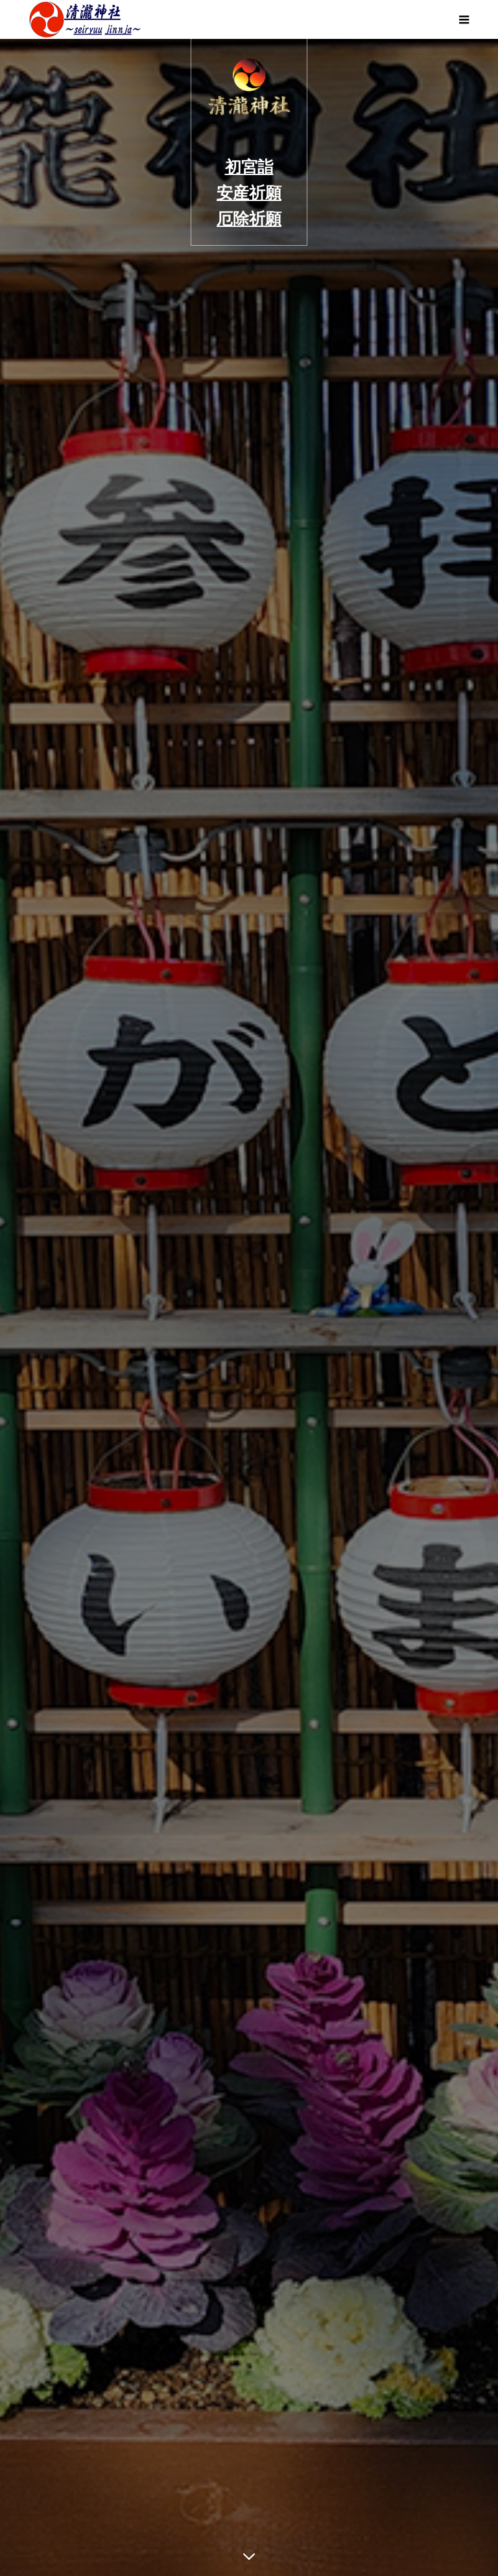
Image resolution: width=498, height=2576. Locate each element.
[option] (249, 1307)
